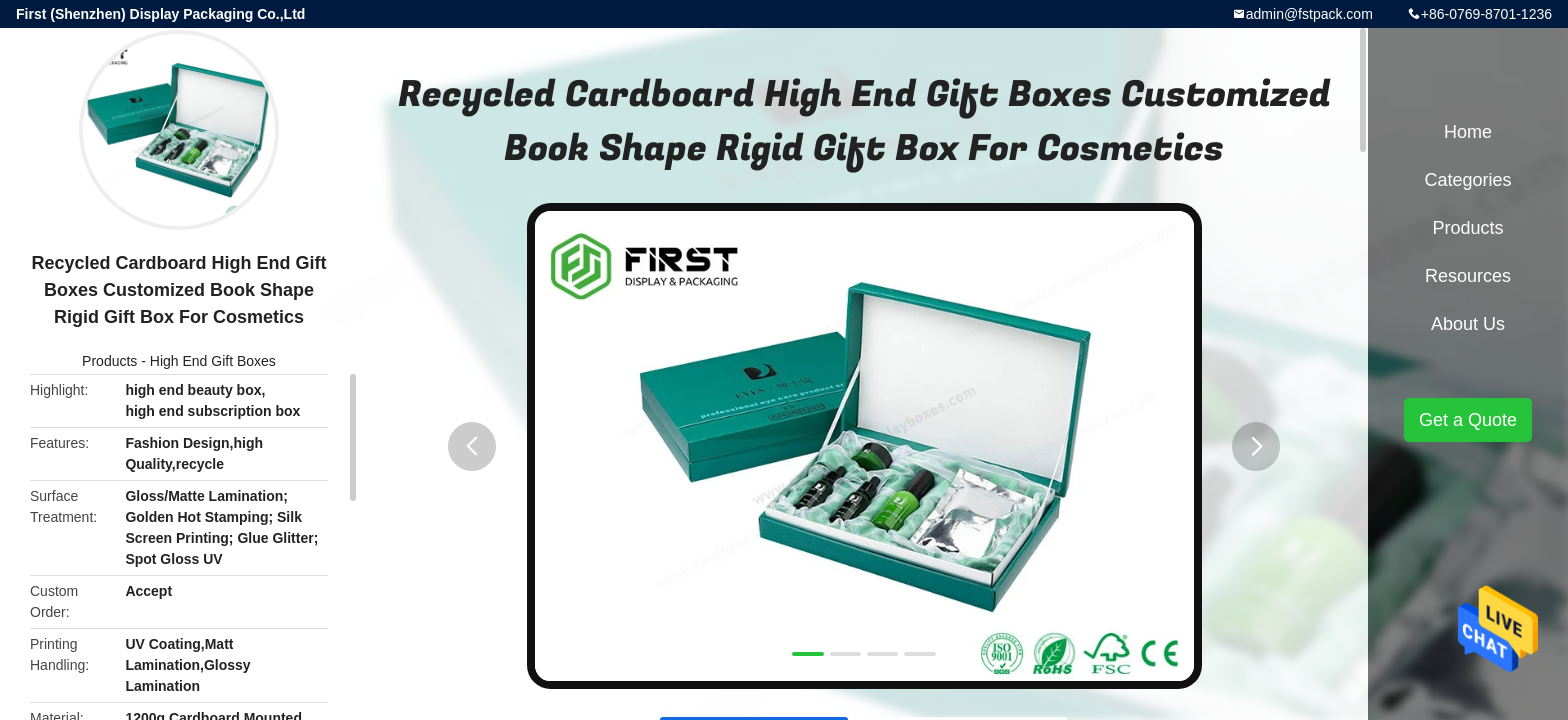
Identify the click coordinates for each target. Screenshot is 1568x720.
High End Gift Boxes (213, 361)
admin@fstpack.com (1309, 14)
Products (109, 361)
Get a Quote (1468, 420)
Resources (1468, 276)
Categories (1467, 180)
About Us (1468, 324)
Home (1468, 132)
